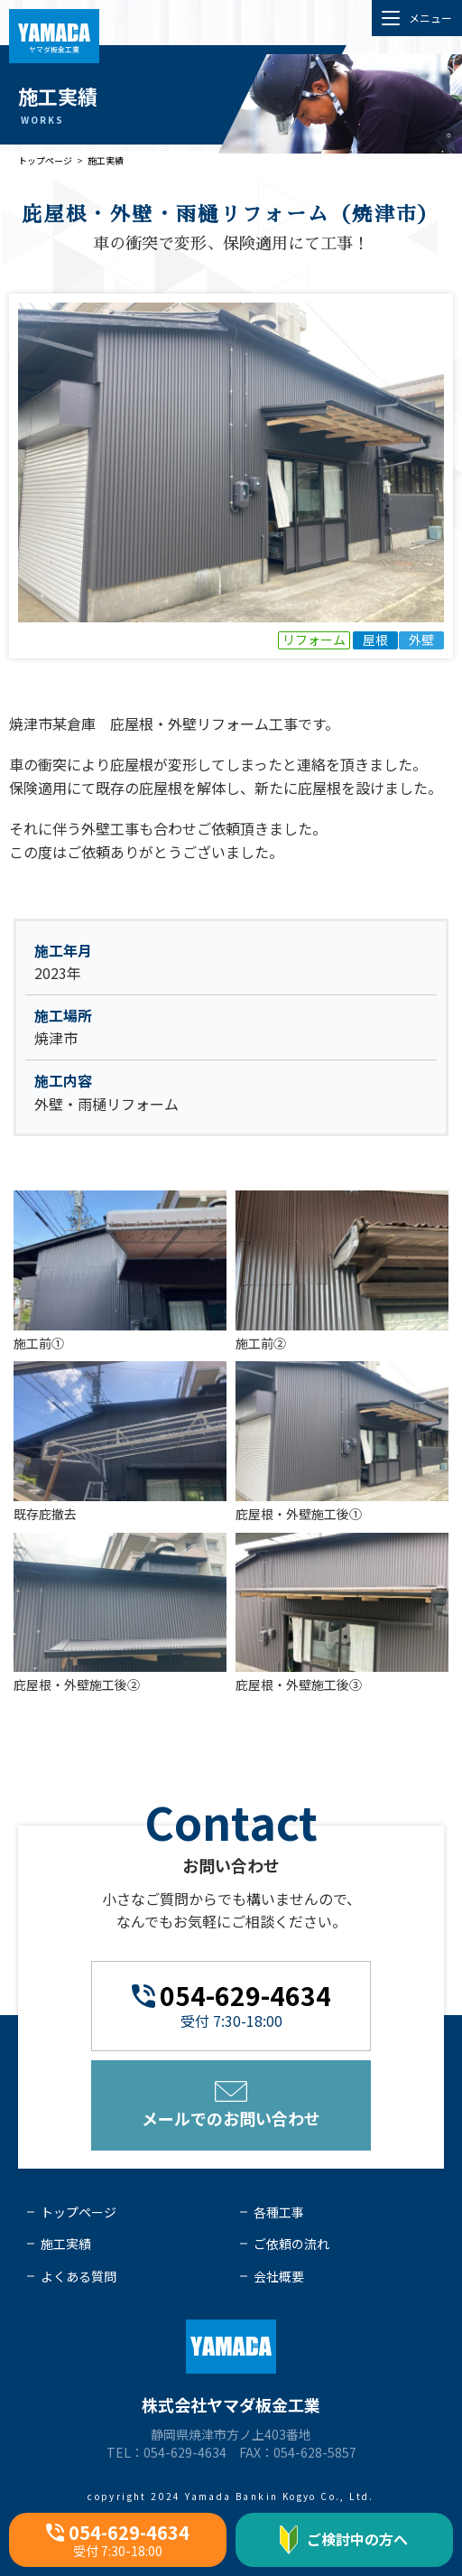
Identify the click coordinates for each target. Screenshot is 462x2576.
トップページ (45, 160)
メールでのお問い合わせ (231, 2105)
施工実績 (106, 160)
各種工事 (279, 2212)
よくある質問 (78, 2276)
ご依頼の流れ (291, 2244)
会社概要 (279, 2276)
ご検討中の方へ (344, 2539)
